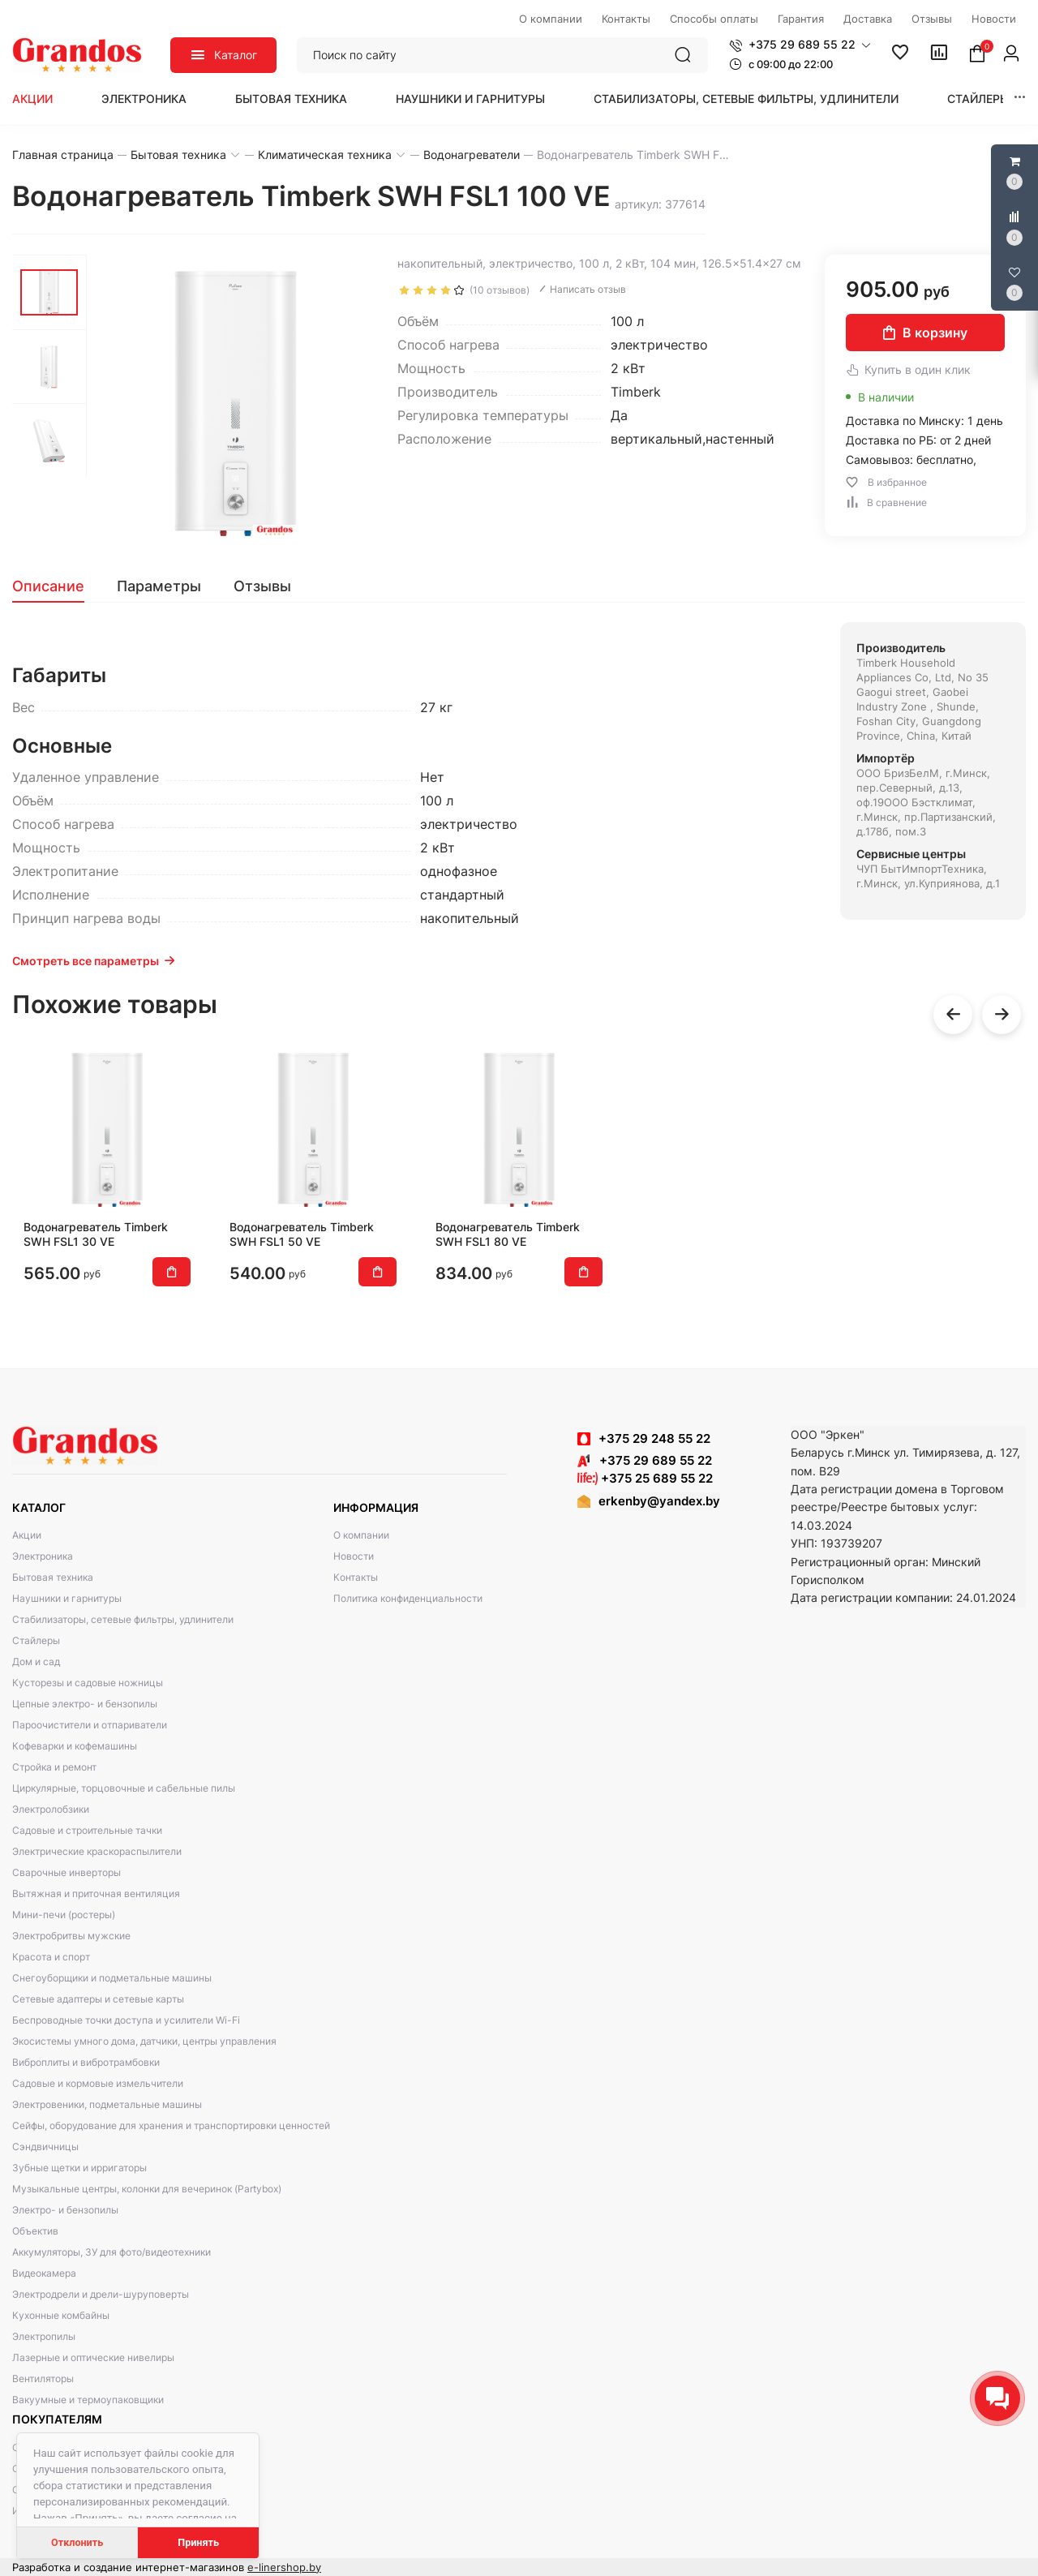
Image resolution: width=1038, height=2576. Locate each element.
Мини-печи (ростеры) (63, 1914)
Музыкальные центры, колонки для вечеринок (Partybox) (146, 2189)
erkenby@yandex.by (659, 1501)
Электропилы (43, 2336)
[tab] (56, 586)
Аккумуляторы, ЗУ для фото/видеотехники (111, 2252)
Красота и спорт (51, 1957)
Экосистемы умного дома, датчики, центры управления (144, 2041)
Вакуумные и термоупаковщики (88, 2400)
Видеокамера (44, 2273)
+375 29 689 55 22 (644, 1460)
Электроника (144, 98)
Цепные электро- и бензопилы (84, 1704)
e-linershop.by (284, 2567)
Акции (32, 98)
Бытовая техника (291, 98)
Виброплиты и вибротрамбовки (86, 2062)
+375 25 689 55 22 (645, 1478)
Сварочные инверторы (66, 1872)
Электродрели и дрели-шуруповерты (100, 2294)
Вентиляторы (43, 2378)
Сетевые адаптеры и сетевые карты (98, 1999)
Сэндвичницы (45, 2146)
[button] (800, 45)
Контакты (355, 1577)
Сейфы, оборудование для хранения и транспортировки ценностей (171, 2125)
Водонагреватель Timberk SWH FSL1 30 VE (96, 1234)
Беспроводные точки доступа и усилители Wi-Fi (126, 2020)
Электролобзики (50, 1809)
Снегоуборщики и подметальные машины (112, 1978)
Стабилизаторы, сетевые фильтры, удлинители (746, 98)
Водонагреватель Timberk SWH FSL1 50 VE (301, 1234)
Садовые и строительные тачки (87, 1830)
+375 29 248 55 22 (654, 1438)
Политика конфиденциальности (408, 1598)
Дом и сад (36, 1661)
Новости (353, 1556)
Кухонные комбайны (60, 2315)
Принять (198, 2542)
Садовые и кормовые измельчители (97, 2083)
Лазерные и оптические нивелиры (93, 2357)
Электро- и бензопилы (65, 2210)
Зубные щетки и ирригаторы (79, 2168)
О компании (361, 1535)
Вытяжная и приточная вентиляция (96, 1893)
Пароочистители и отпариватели (89, 1725)
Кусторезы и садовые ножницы (87, 1683)
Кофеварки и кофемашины (74, 1746)
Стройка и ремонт (54, 1767)
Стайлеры (978, 98)
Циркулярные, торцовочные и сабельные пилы (123, 1788)
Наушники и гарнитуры (470, 98)
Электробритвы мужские (71, 1936)
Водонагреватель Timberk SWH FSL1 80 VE (507, 1234)
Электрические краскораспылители (97, 1851)
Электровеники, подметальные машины (107, 2104)
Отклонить (77, 2542)
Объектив (35, 2231)
